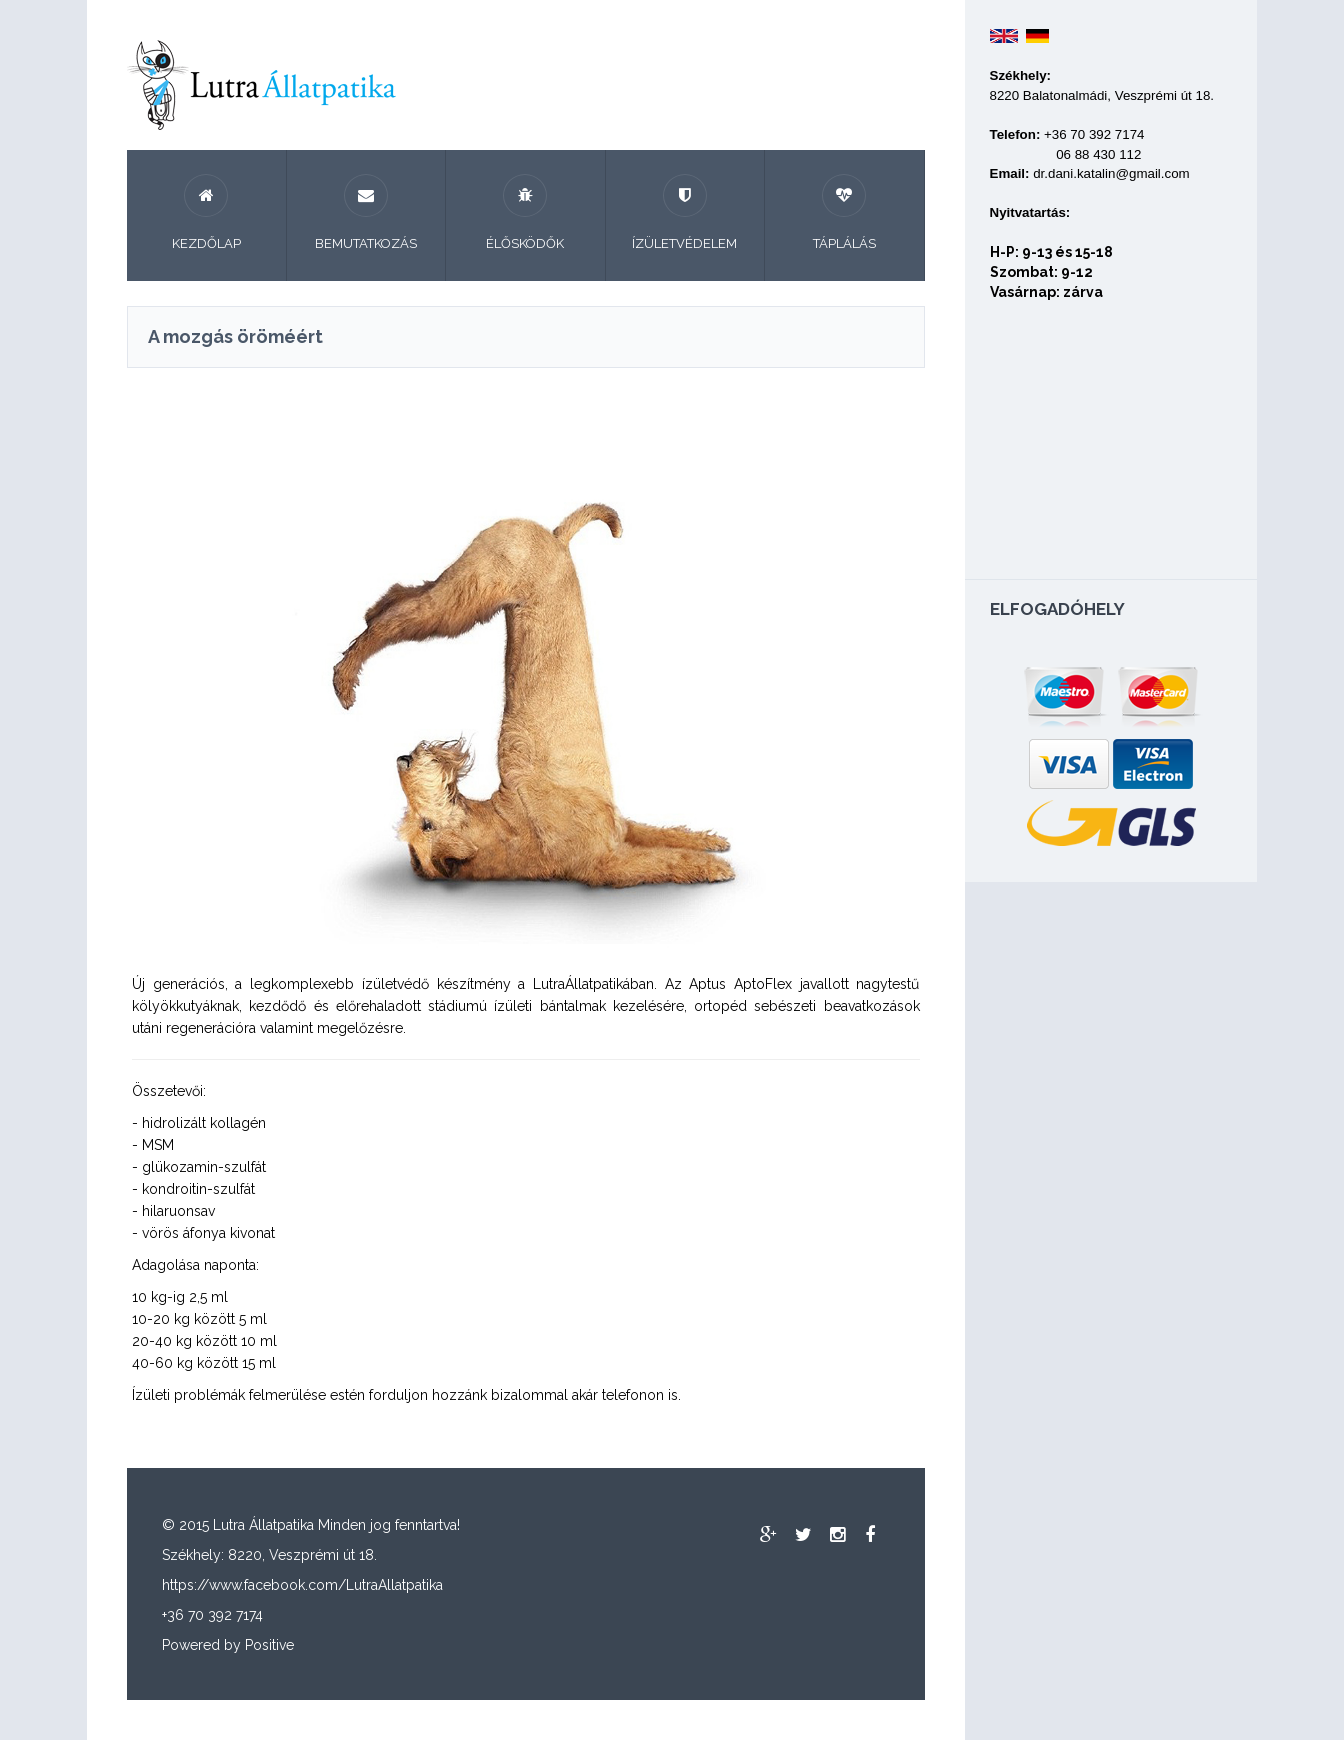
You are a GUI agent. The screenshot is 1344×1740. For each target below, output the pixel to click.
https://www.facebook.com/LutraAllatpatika (302, 1585)
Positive (269, 1645)
